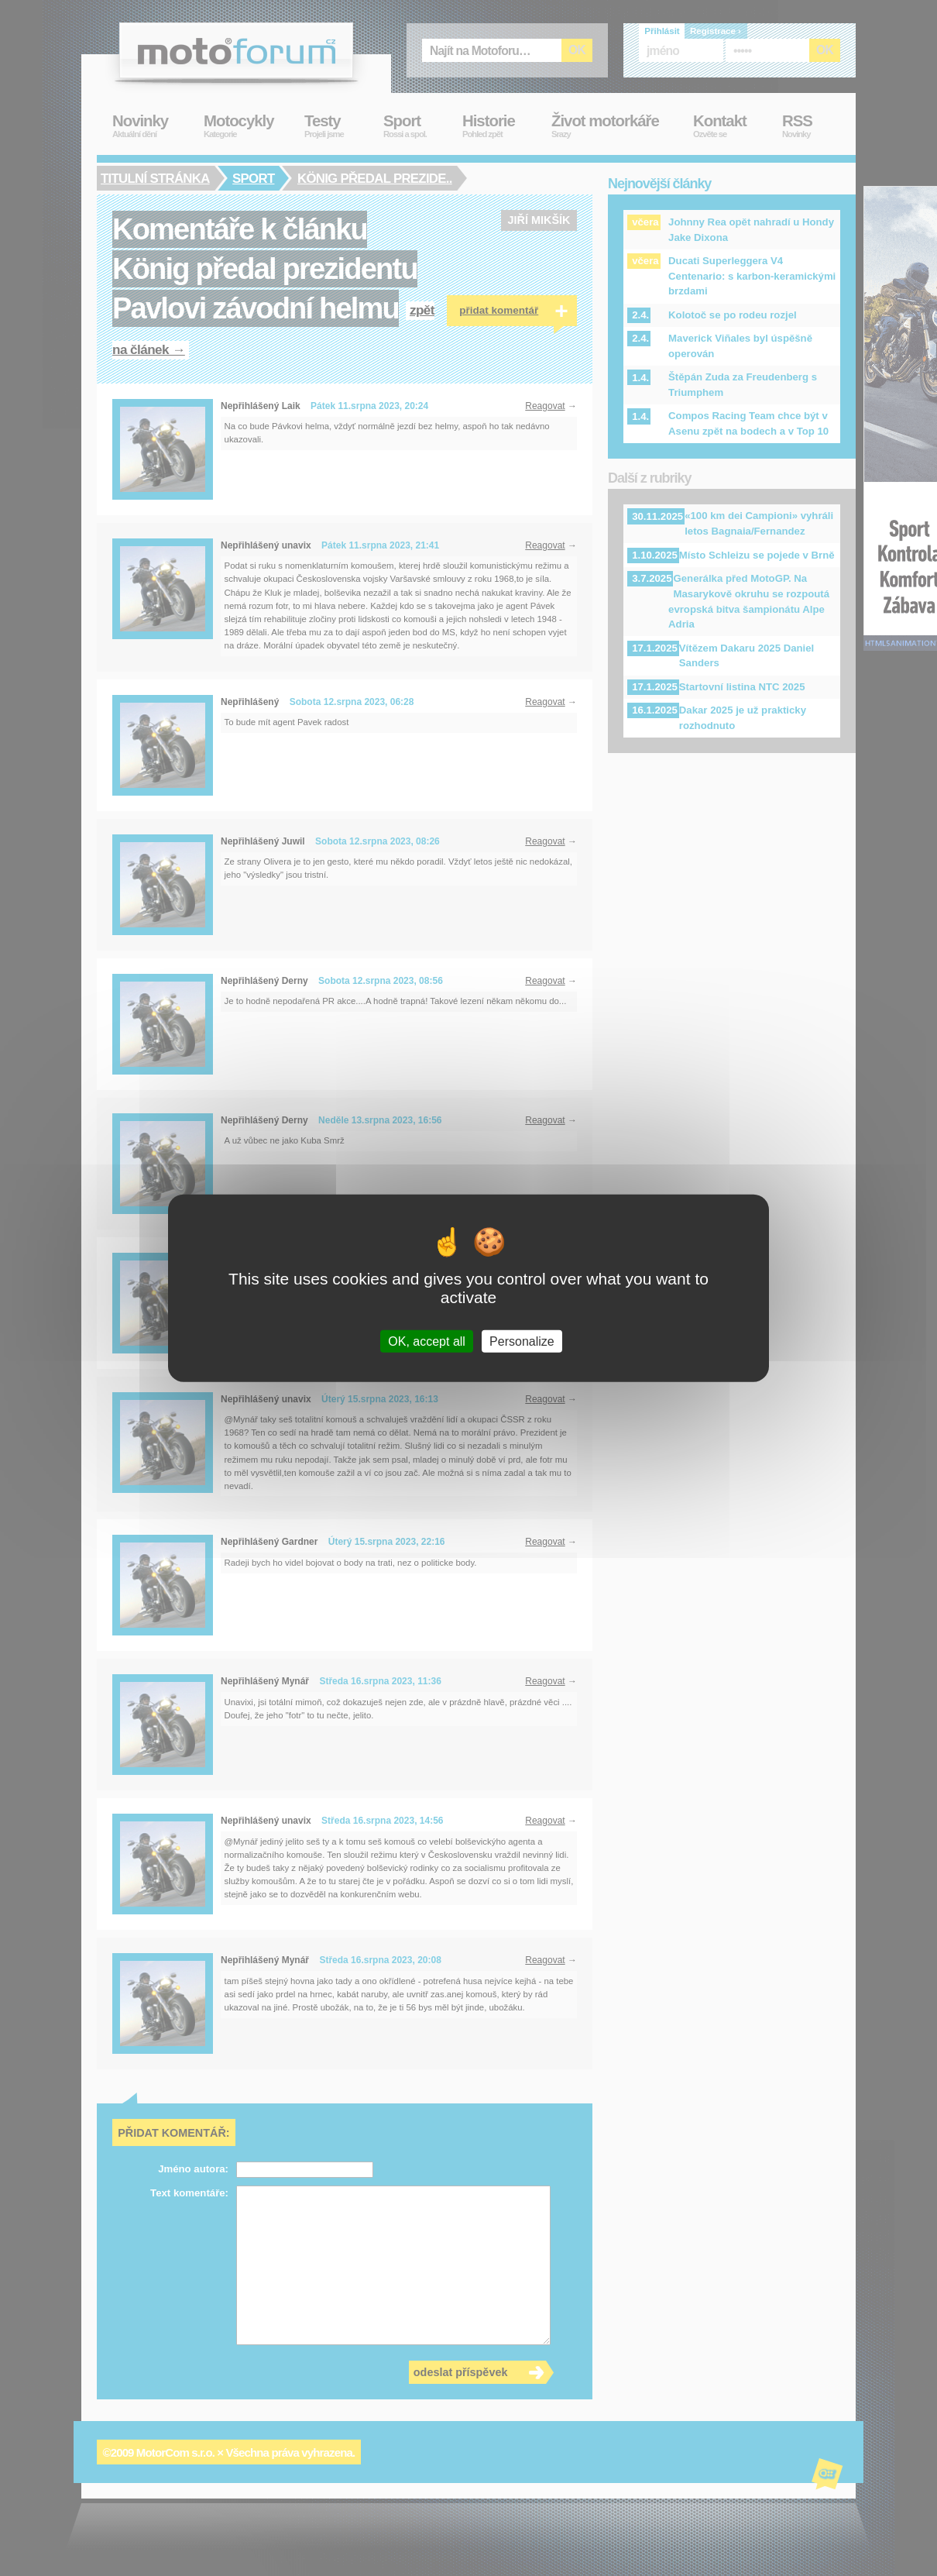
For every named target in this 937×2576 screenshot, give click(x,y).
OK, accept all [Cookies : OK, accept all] (426, 1341)
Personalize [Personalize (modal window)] (521, 1341)
